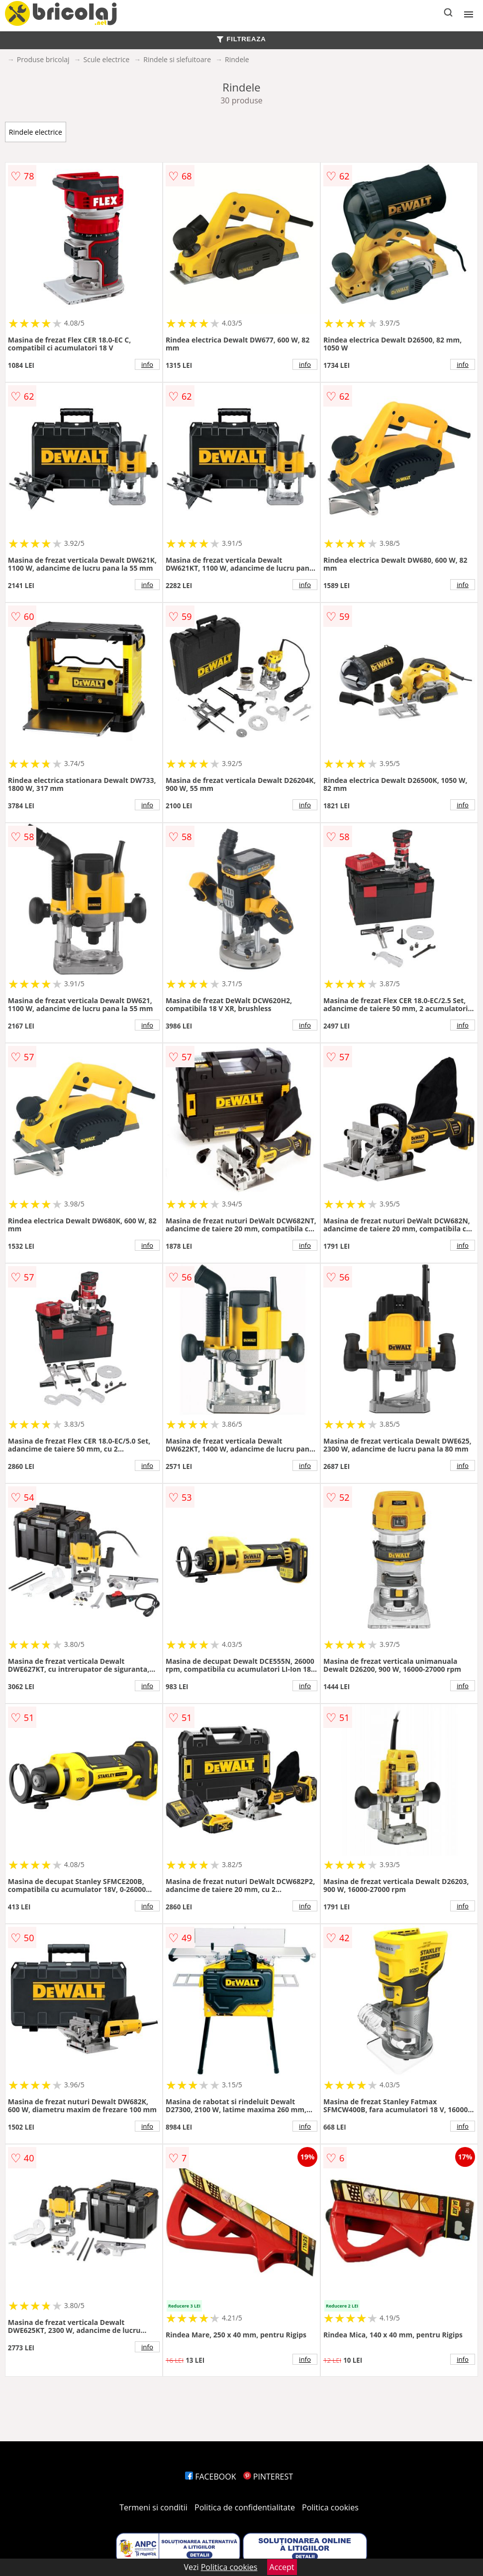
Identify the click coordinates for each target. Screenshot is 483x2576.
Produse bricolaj (43, 59)
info (147, 364)
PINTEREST (268, 2476)
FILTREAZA (241, 39)
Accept (282, 2567)
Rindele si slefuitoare (177, 59)
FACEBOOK (210, 2476)
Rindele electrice (35, 132)
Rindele (237, 59)
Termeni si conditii (153, 2507)
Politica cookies (330, 2507)
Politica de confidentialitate (244, 2507)
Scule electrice (107, 59)
